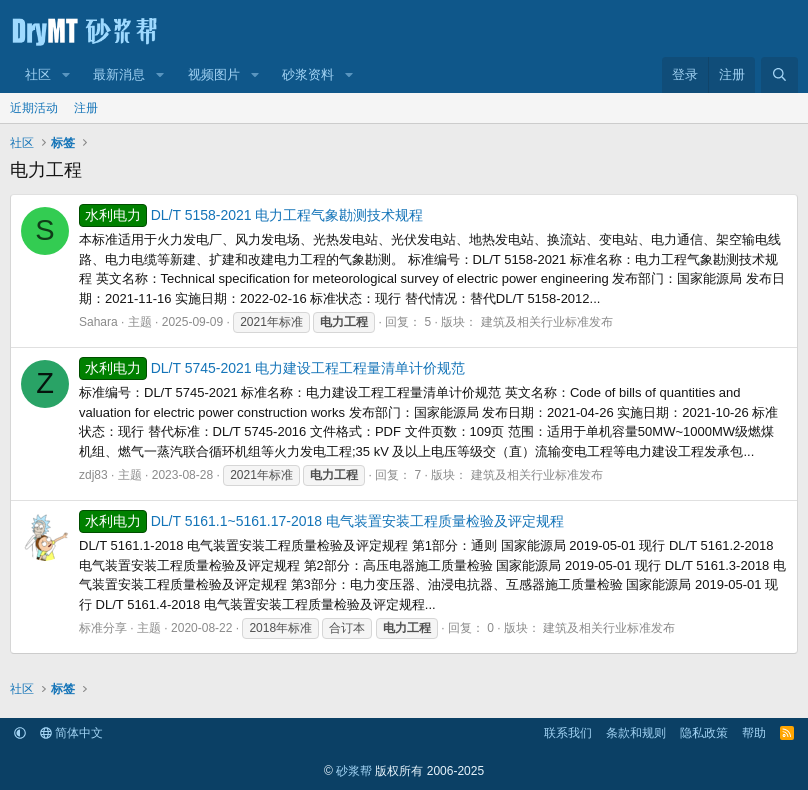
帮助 (754, 733)
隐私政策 (704, 733)
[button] (66, 75)
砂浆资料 (308, 74)
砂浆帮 (354, 771)
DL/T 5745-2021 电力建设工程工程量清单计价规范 (272, 368)
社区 (38, 74)
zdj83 (93, 475)
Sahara (98, 322)
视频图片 (214, 74)
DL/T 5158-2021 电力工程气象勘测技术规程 (251, 215)
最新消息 (119, 74)
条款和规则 (636, 733)
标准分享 (103, 628)
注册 (86, 108)
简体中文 (71, 733)
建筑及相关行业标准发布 (547, 322)
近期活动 (34, 108)
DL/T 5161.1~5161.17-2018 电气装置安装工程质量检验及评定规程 (321, 521)
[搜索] (779, 75)
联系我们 (568, 733)
